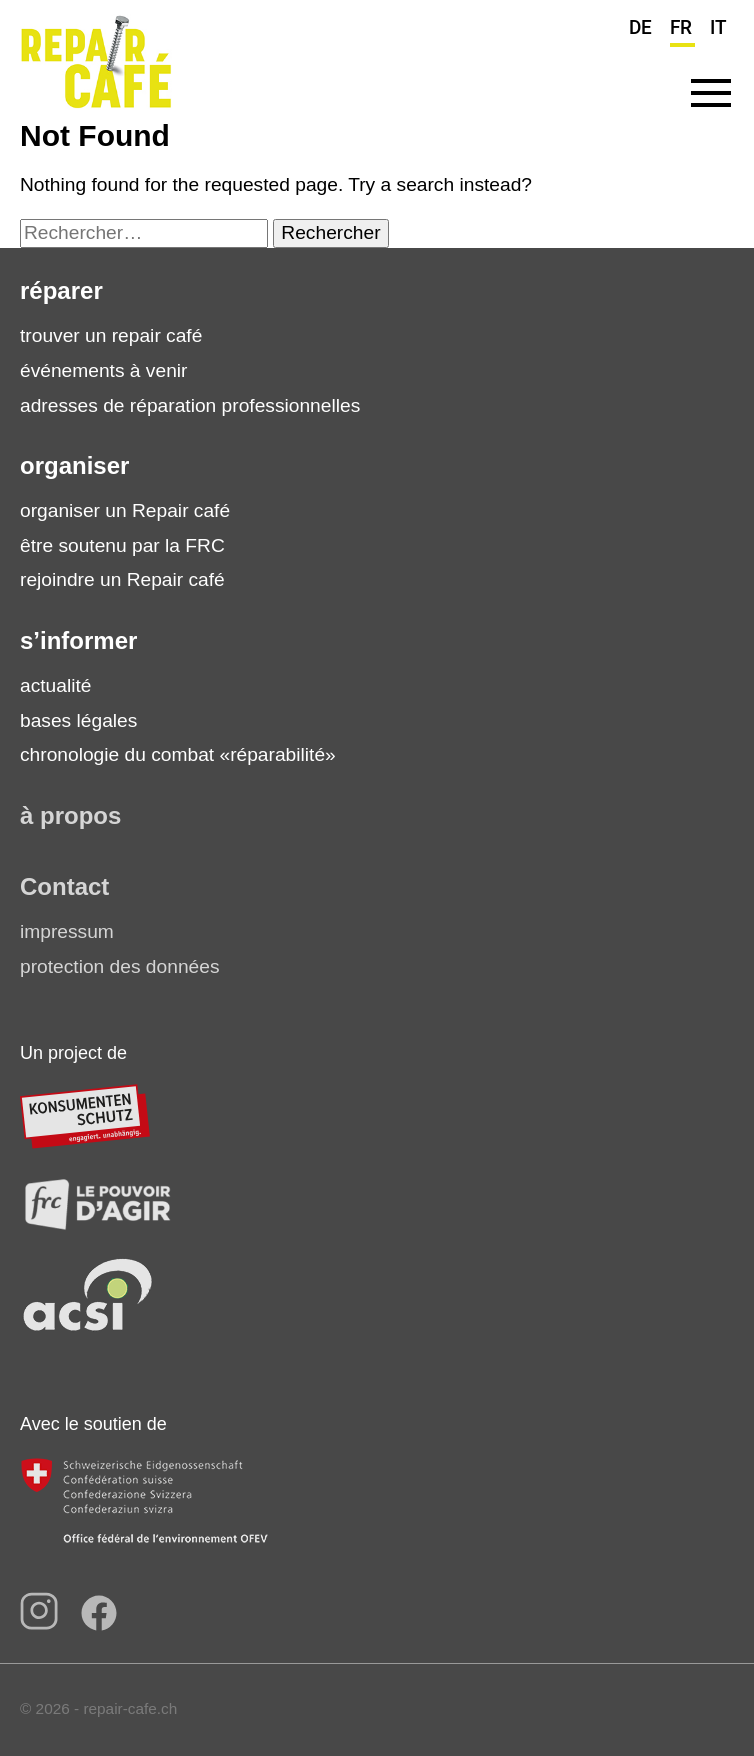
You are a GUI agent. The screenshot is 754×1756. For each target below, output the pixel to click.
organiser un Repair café (125, 510)
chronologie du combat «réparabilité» (178, 754)
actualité (55, 685)
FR (681, 27)
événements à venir (103, 370)
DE (640, 27)
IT (718, 27)
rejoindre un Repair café (122, 579)
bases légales (78, 720)
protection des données (119, 966)
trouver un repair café (111, 335)
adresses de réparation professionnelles (190, 405)
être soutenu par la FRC (122, 545)
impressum (67, 931)
